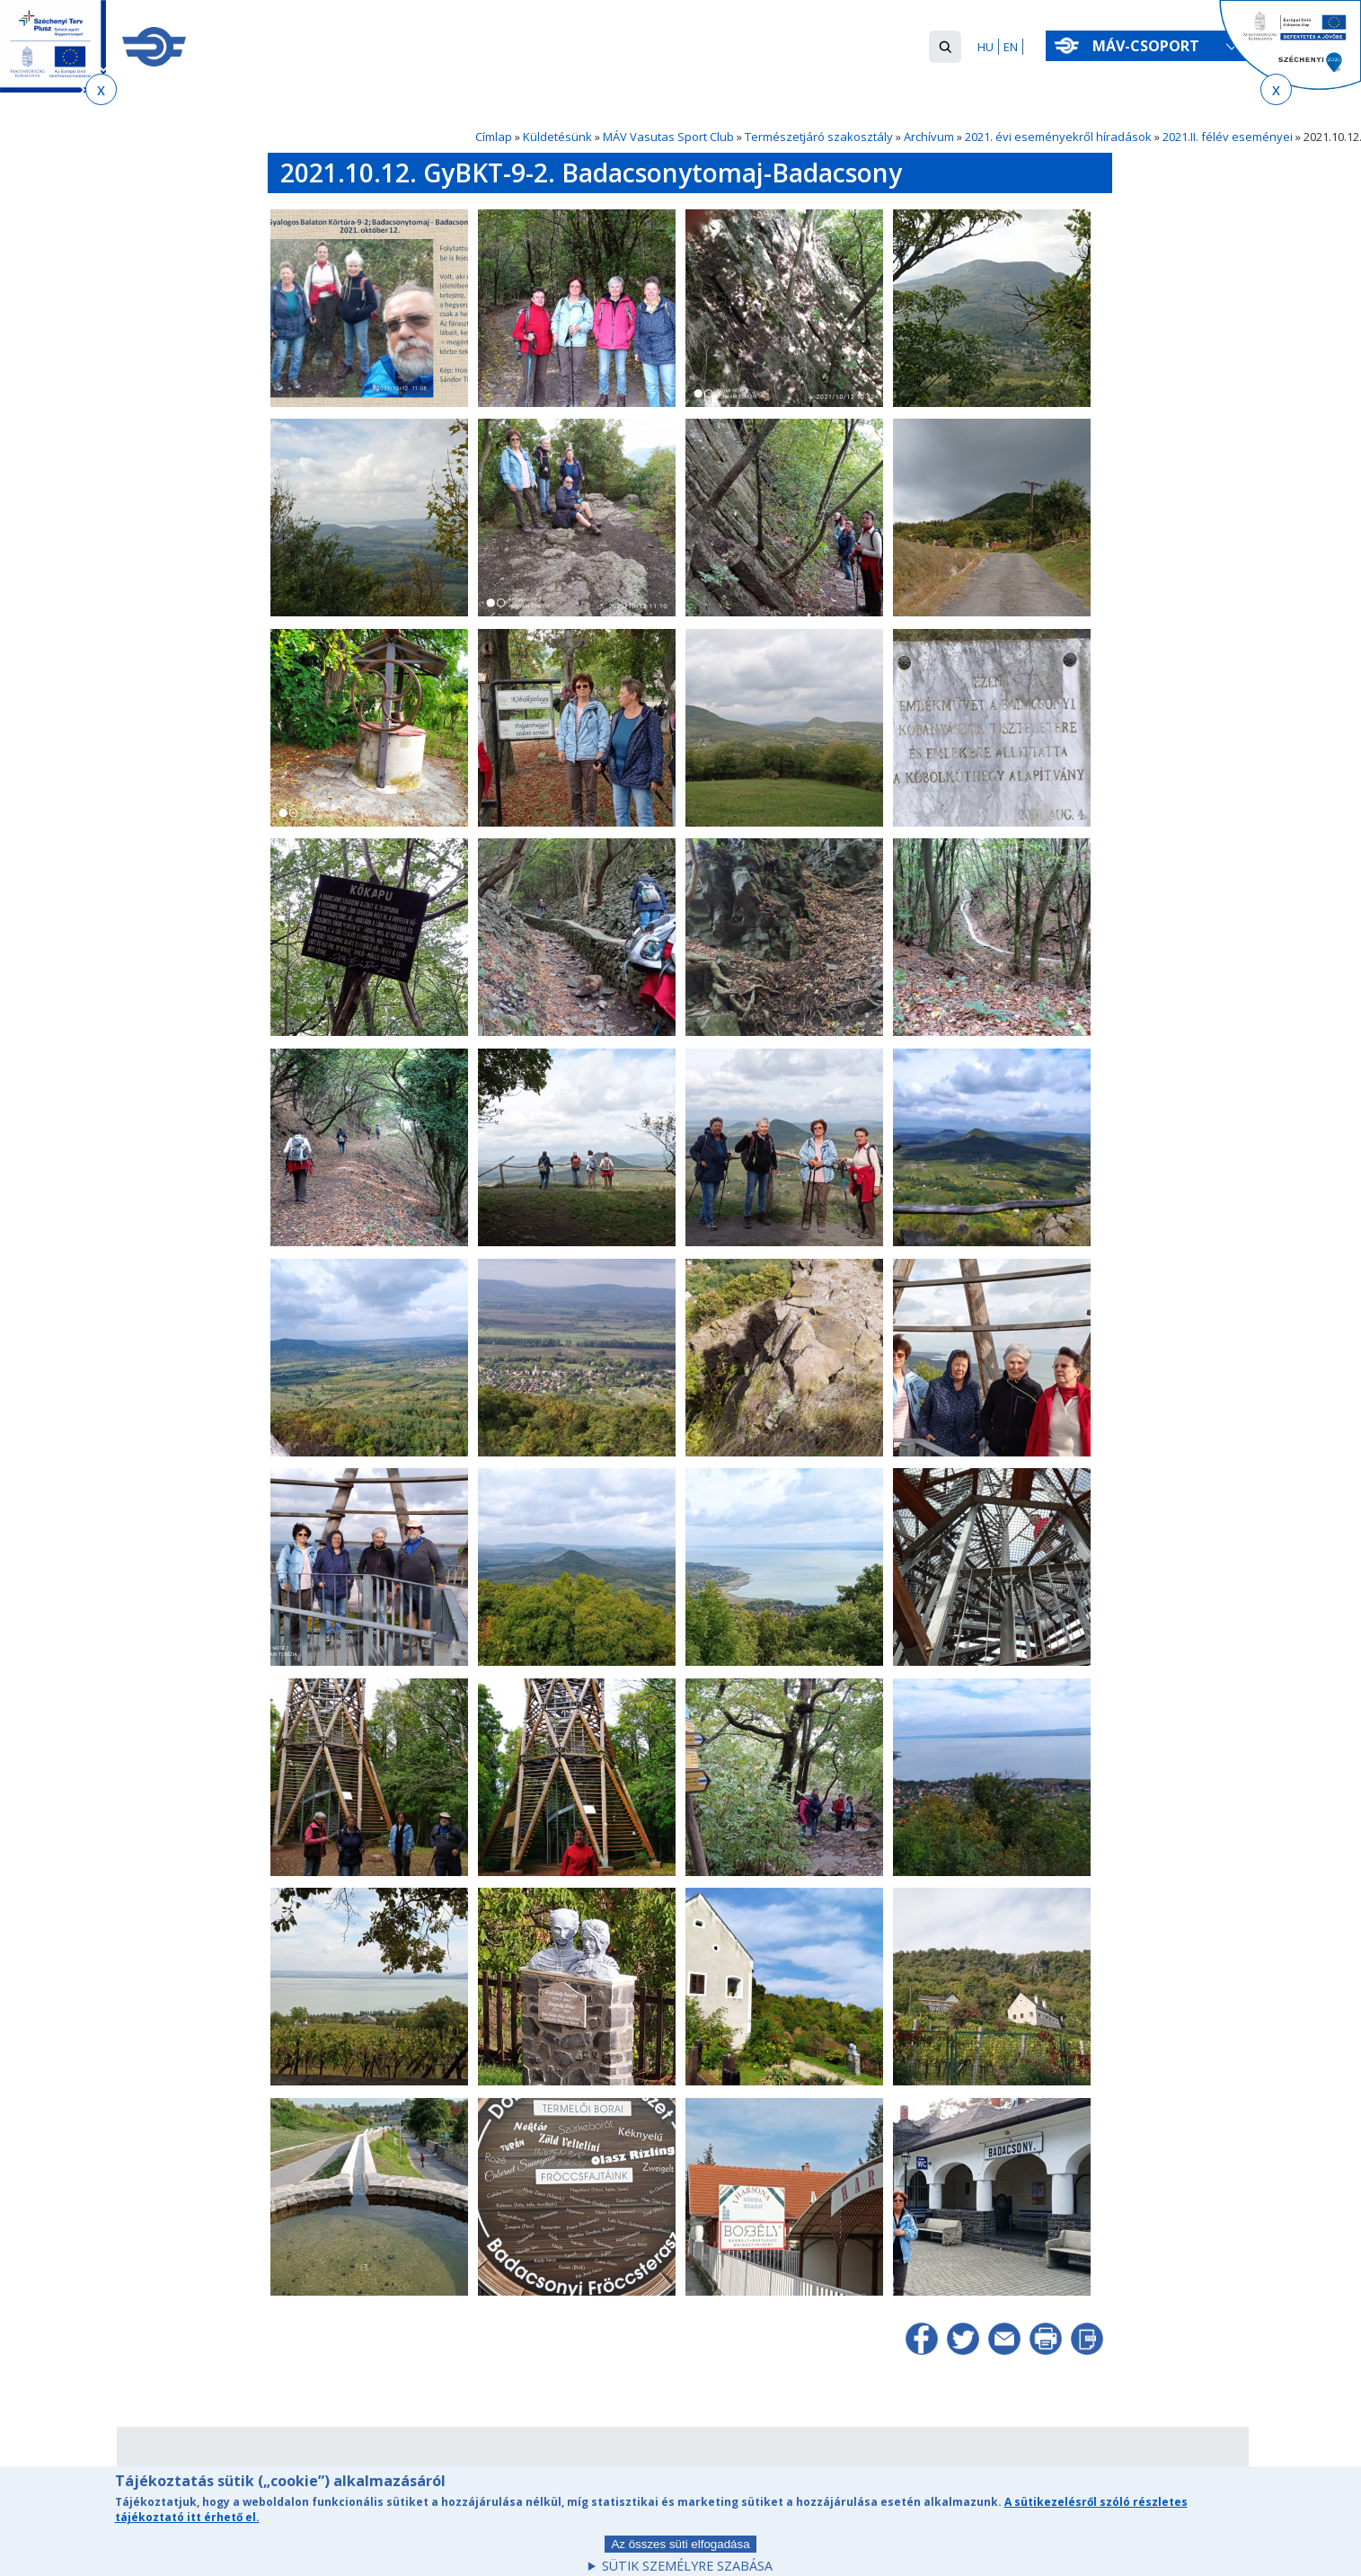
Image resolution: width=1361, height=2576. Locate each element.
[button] (945, 47)
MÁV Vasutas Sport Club (668, 136)
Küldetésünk (557, 136)
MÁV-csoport (1149, 46)
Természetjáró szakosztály (819, 136)
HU (985, 47)
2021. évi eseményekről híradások (1058, 136)
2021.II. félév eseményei (1227, 136)
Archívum (929, 136)
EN (1010, 47)
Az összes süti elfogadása (680, 2554)
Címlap (493, 136)
